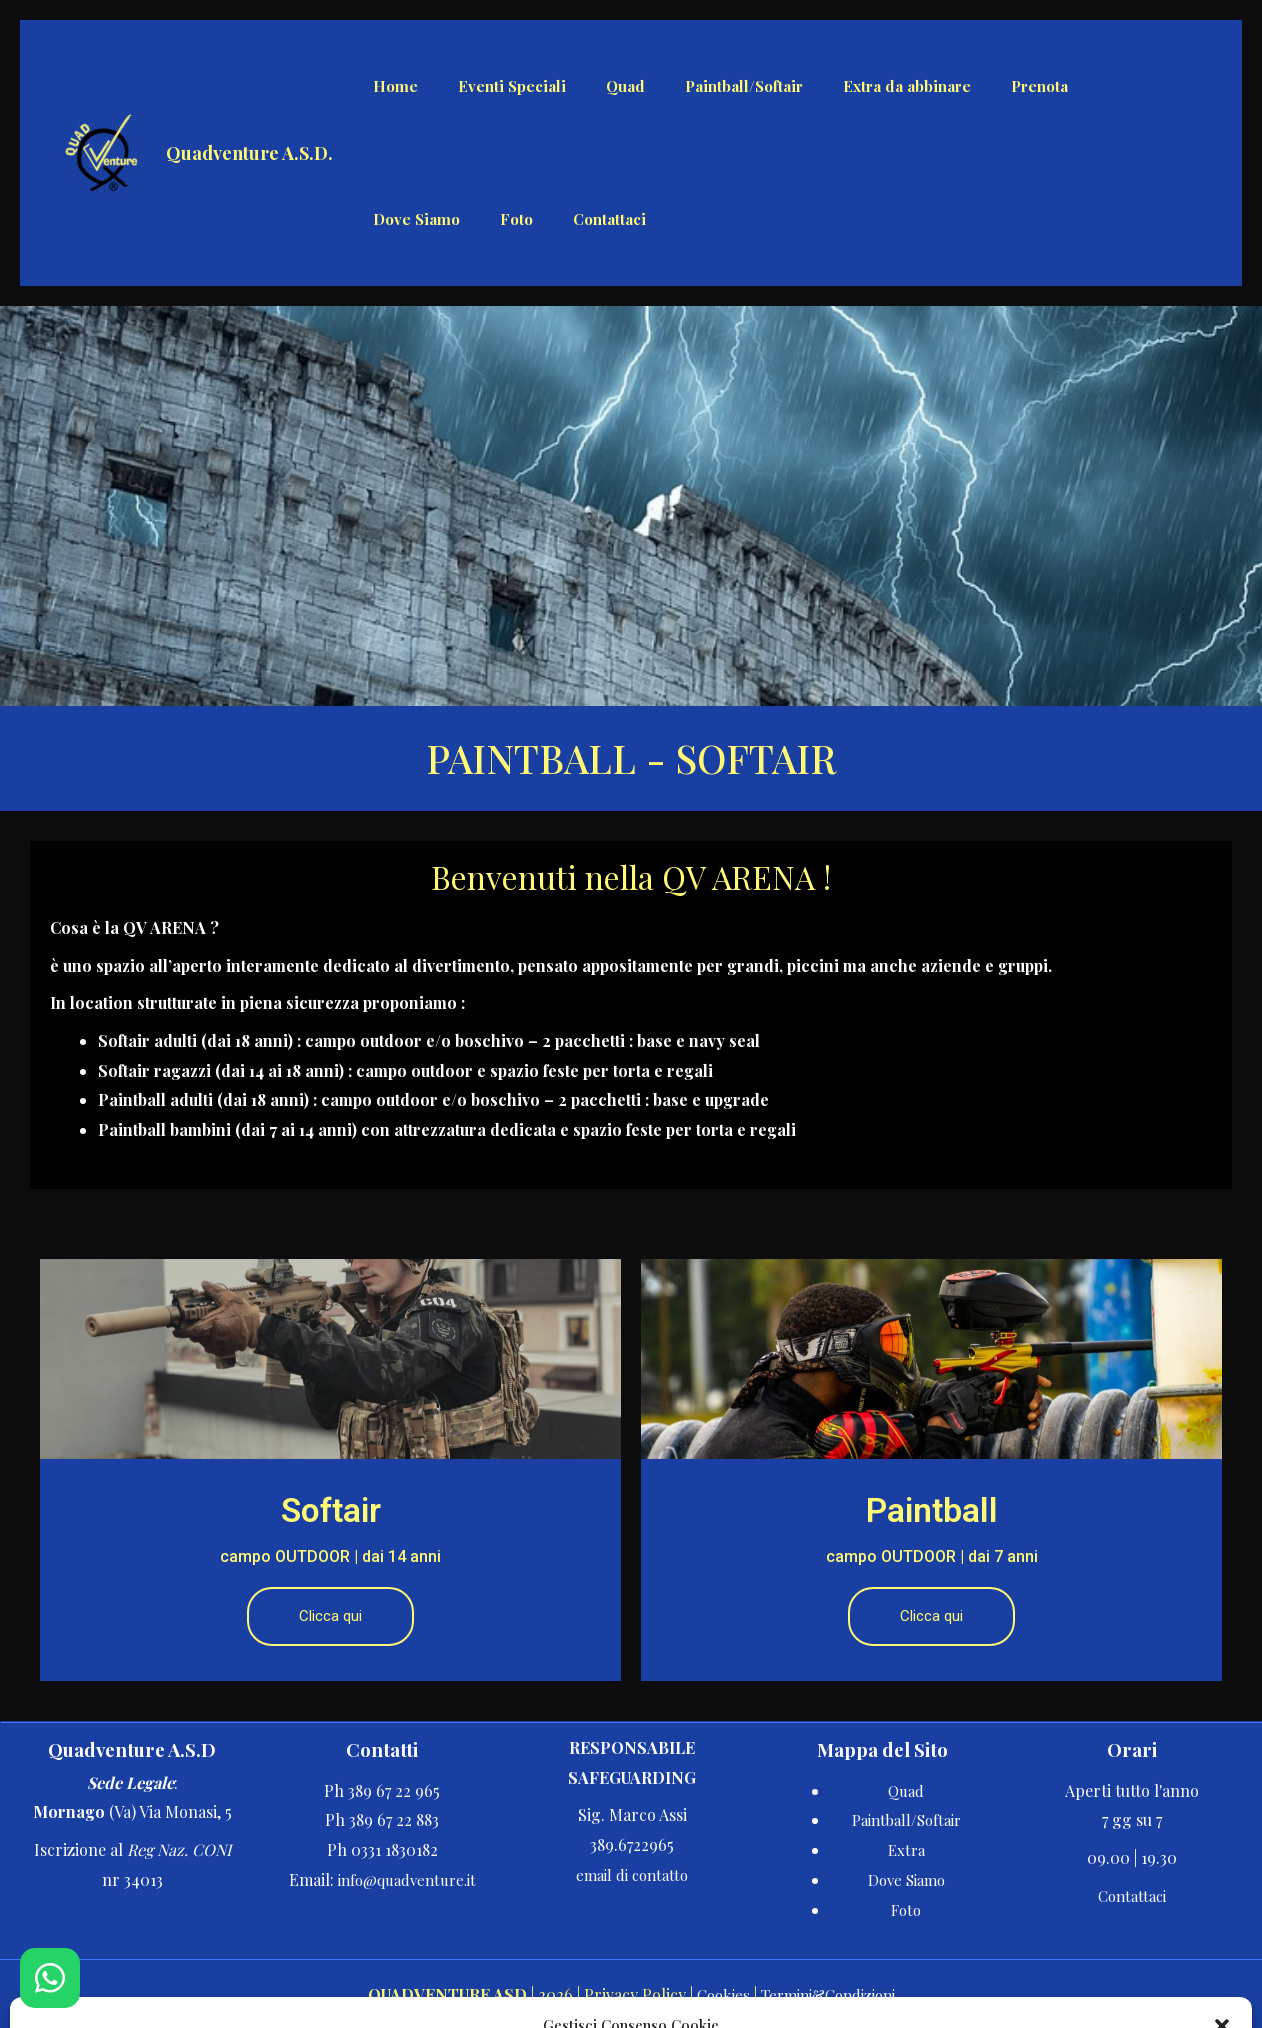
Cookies (715, 1993)
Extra (906, 1848)
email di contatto (632, 1872)
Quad (906, 1788)
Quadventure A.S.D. (249, 153)
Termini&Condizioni (830, 1993)
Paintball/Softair (906, 1818)
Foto (906, 1907)
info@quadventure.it (406, 1877)
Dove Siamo (906, 1877)
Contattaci (1132, 1893)
